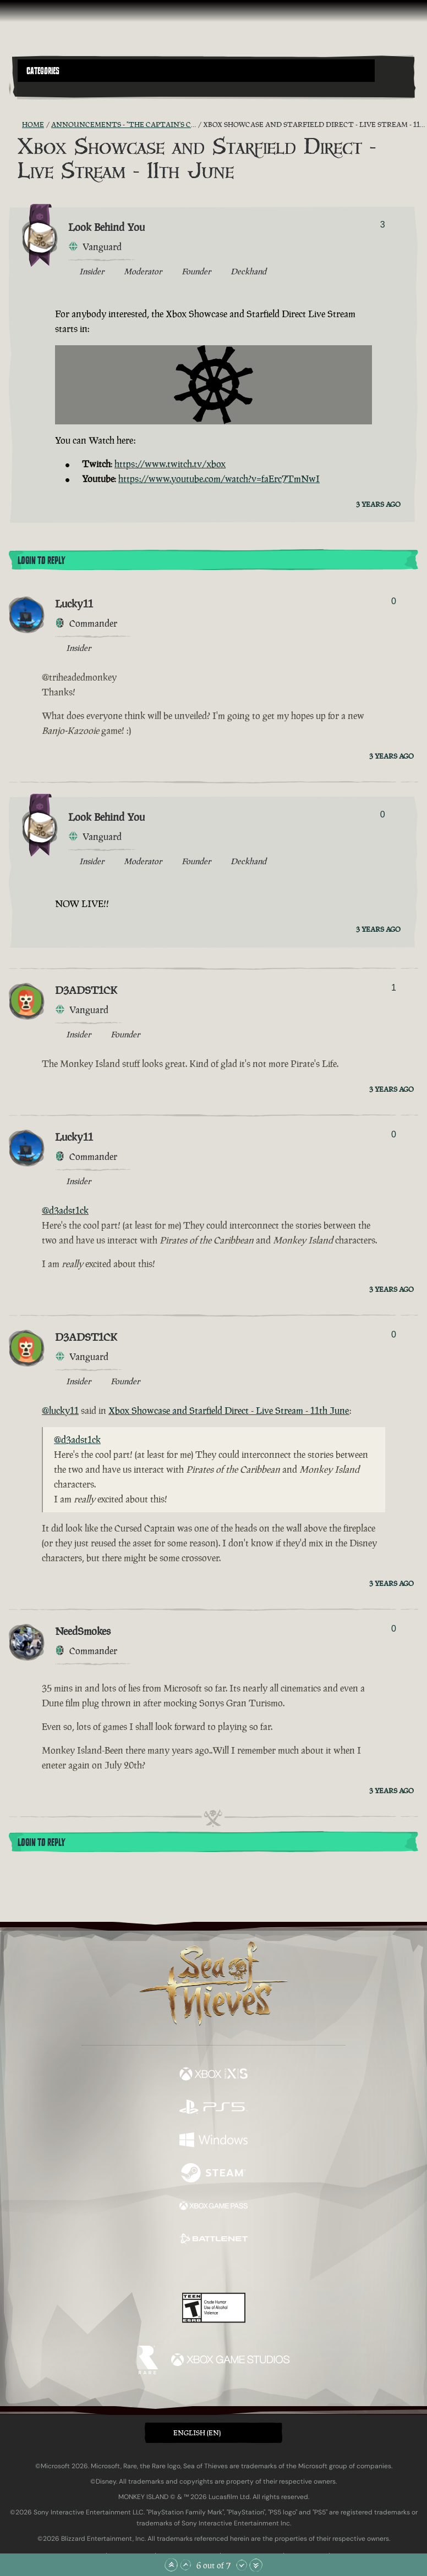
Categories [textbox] (42, 71)
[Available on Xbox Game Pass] (213, 2207)
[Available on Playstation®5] (213, 2108)
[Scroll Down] (241, 2565)
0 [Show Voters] (393, 601)
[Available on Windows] (213, 2141)
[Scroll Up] (185, 2565)
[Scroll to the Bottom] (255, 2565)
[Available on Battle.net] (213, 2240)
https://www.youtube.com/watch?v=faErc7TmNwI (219, 479)
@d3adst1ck (65, 1210)
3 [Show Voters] (382, 224)
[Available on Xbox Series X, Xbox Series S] (213, 2075)
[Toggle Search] (33, 88)
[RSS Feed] (15, 124)
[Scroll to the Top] (171, 2565)
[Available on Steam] (213, 2174)
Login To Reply (41, 561)
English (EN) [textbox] (197, 2432)
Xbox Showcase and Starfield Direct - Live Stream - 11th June (228, 1411)
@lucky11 (60, 1411)
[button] (196, 70)
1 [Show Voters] (393, 987)
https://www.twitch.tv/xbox (170, 464)
